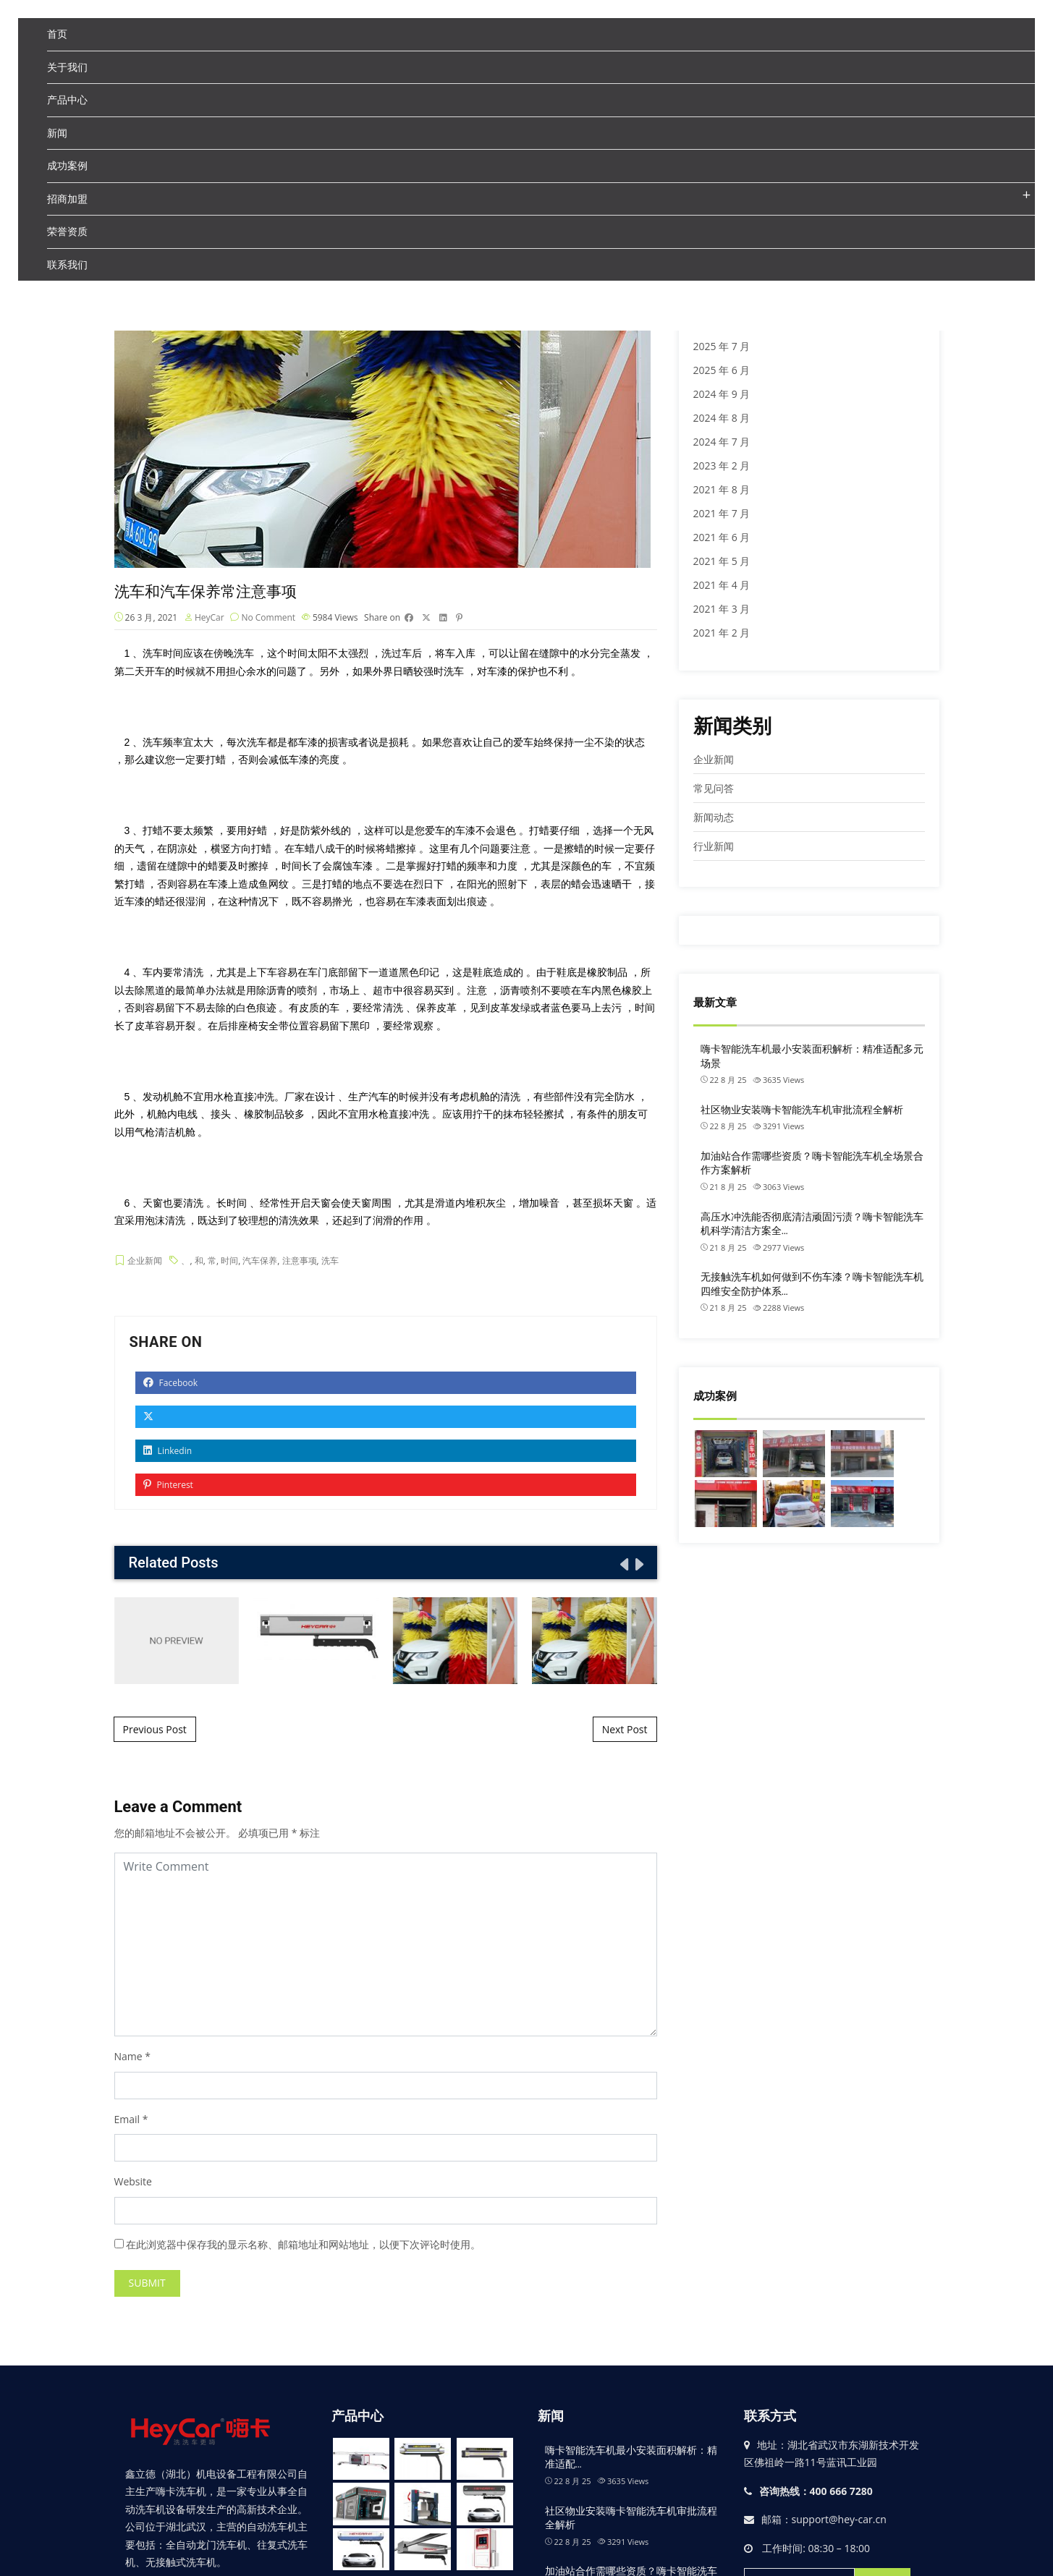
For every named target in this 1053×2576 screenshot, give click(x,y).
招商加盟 (67, 198)
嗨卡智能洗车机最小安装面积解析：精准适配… (631, 2459)
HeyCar (209, 619)
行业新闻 (713, 846)
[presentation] (623, 1566)
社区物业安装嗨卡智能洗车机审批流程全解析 (802, 1109)
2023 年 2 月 (721, 465)
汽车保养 (259, 1262)
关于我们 (67, 67)
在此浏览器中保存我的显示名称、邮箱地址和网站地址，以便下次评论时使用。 (303, 2246)
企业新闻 (144, 1262)
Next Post (625, 1731)
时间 (229, 1262)
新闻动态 (713, 817)
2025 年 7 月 (721, 346)
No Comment (268, 619)
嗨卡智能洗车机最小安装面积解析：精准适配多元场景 (812, 1056)
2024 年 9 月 (721, 394)
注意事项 (299, 1262)
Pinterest (168, 1487)
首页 (57, 34)
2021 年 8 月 (721, 489)
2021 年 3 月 (721, 609)
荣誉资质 (67, 231)
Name (128, 2058)
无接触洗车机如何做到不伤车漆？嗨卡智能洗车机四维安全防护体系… (812, 1284)
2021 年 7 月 (721, 513)
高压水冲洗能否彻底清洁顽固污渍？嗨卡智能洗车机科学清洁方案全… (812, 1224)
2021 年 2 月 (721, 632)
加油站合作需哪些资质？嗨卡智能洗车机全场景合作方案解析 (812, 1163)
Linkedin (168, 1453)
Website (133, 2183)
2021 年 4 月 (721, 585)
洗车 (330, 1262)
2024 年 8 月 (721, 418)
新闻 (57, 133)
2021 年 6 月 (721, 537)
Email (127, 2120)
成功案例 (67, 165)
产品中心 (67, 99)
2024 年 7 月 (721, 442)
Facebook (170, 1385)
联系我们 (67, 264)
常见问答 (713, 788)
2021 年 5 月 (721, 561)
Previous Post (155, 1731)
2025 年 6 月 (721, 370)
